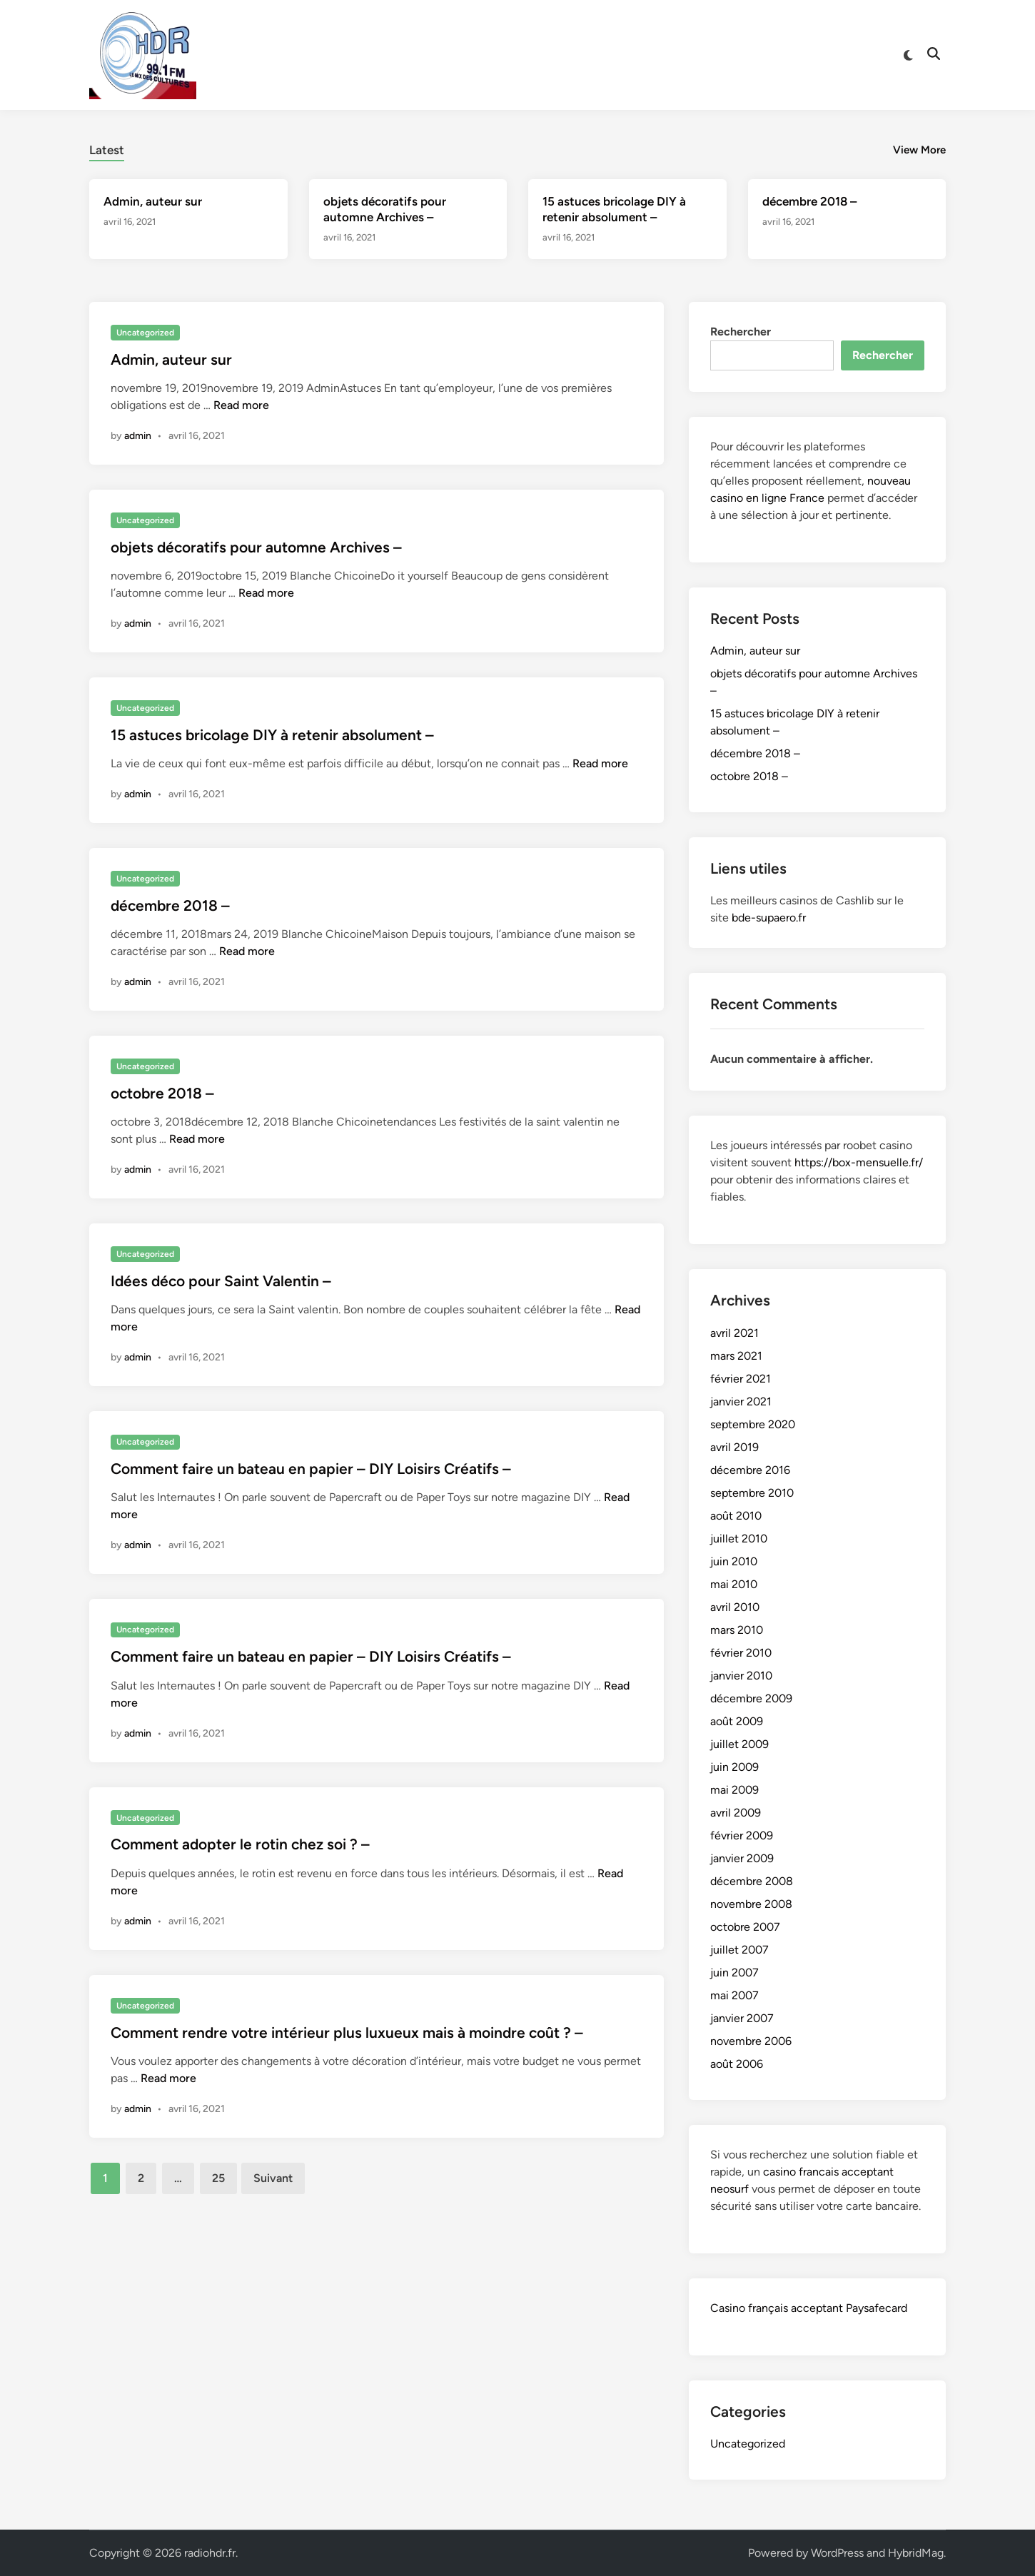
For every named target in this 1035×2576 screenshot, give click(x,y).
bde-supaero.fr (769, 917)
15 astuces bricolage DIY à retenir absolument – (272, 735)
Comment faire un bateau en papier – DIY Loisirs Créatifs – (311, 1469)
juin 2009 (734, 1767)
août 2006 (736, 2064)
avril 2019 (734, 1447)
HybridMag (916, 2553)
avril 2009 (735, 1812)
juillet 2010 (738, 1538)
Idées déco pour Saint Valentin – (221, 1281)
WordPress (837, 2553)
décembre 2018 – (809, 201)
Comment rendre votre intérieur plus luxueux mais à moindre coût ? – (347, 2032)
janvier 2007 (742, 2018)
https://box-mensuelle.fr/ (858, 1162)
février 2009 (741, 1835)
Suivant (273, 2178)
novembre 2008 (751, 1904)
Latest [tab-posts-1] (106, 150)
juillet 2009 (739, 1744)
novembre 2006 (751, 2041)
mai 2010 (733, 1584)
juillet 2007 (739, 1949)
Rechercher (740, 331)
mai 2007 (734, 1995)
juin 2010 (733, 1561)
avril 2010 (734, 1607)
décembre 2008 (751, 1881)
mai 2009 (734, 1790)
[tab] (106, 148)
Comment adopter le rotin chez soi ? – (240, 1844)
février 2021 (740, 1378)
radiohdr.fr (210, 2553)
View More (919, 149)
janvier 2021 (741, 1401)
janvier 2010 (741, 1675)
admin (137, 436)
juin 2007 (734, 1972)
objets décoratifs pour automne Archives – (256, 547)
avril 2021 (734, 1333)
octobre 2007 (745, 1927)
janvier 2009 (742, 1858)
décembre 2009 (751, 1698)
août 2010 (736, 1515)
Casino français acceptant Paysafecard (808, 2308)
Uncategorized (145, 333)
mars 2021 (736, 1356)
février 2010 (741, 1653)
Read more (241, 405)
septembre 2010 (752, 1493)
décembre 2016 (750, 1470)
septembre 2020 (752, 1424)
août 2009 (736, 1721)
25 (218, 2178)
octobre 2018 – (162, 1093)
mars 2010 (736, 1630)
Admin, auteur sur (153, 201)
